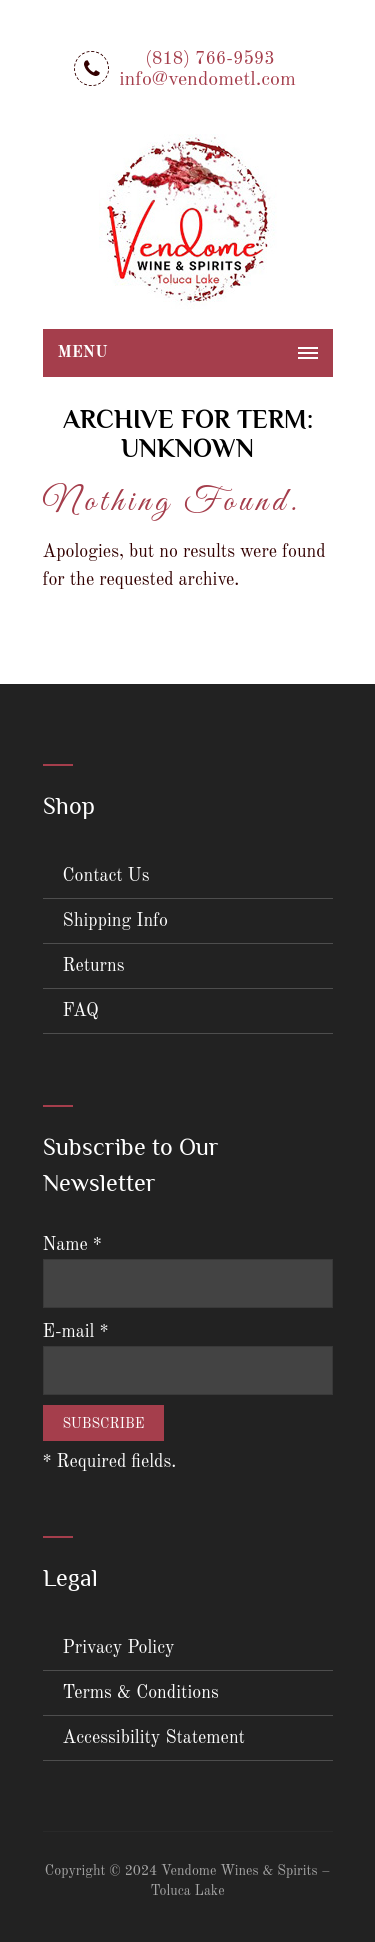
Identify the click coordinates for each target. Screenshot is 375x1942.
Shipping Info (116, 921)
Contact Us (106, 876)
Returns (94, 966)
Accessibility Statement (154, 1738)
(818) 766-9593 (209, 59)
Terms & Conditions (141, 1693)
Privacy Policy (119, 1648)
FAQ (81, 1011)
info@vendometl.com (207, 80)
